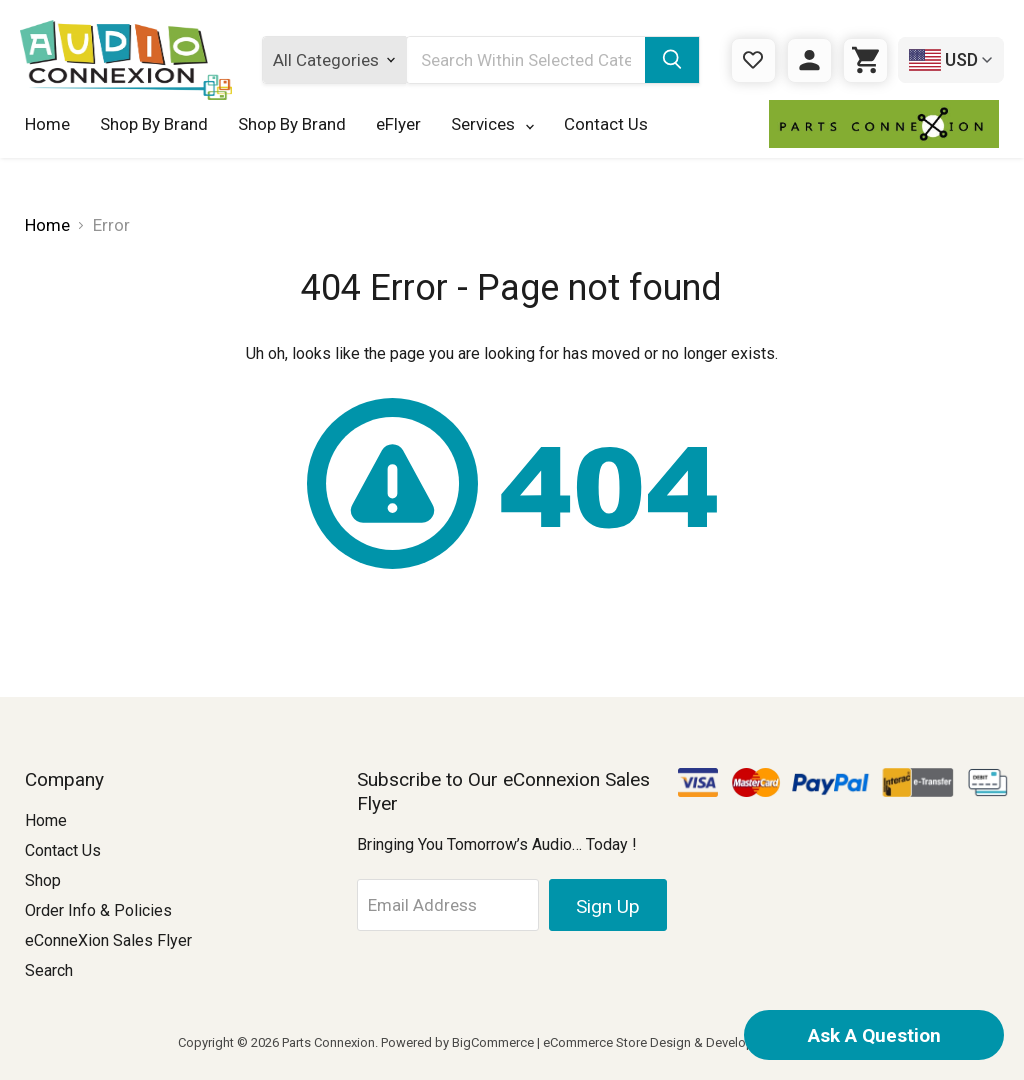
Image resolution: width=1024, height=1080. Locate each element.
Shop (43, 880)
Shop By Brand (154, 124)
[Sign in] (809, 60)
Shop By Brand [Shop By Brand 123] (292, 124)
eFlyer (398, 124)
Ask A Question (874, 1035)
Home (47, 124)
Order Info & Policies (98, 910)
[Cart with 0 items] (865, 60)
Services (492, 124)
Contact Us (606, 124)
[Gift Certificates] (753, 60)
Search (49, 970)
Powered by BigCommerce (457, 1042)
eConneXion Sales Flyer (108, 940)
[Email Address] (448, 905)
